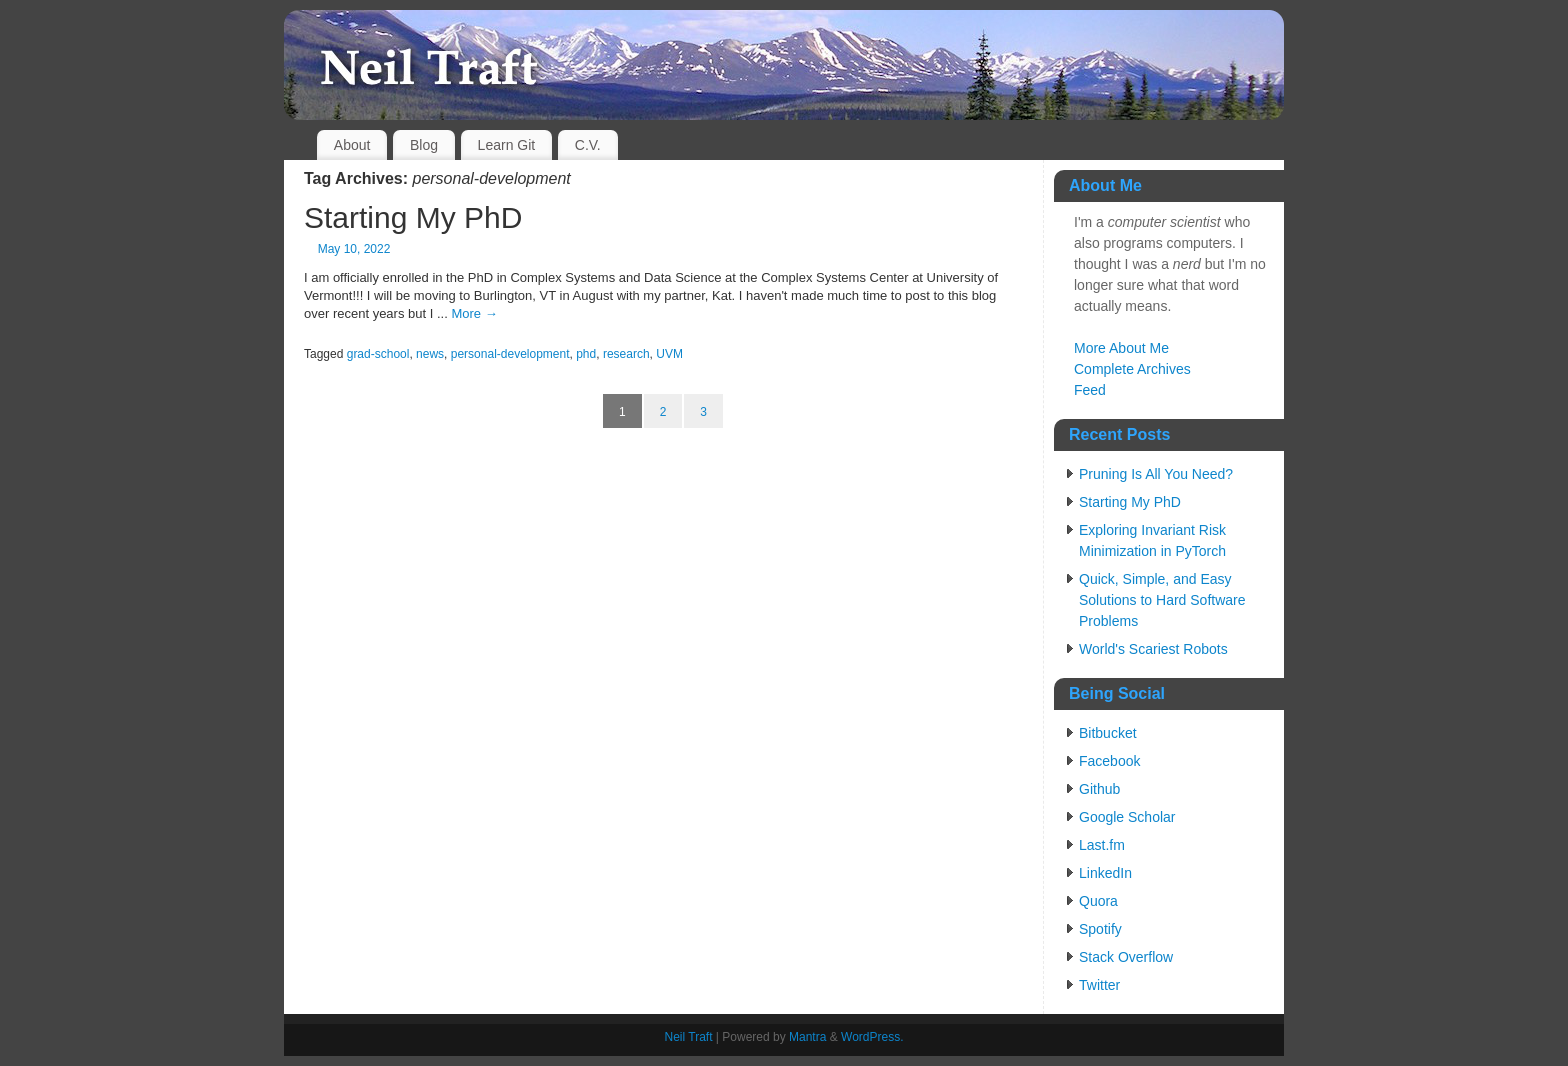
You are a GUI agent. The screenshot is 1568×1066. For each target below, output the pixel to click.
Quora (1098, 901)
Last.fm (1102, 845)
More (474, 313)
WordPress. (872, 1037)
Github (1099, 789)
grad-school (378, 354)
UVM (669, 354)
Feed (1090, 390)
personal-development (510, 354)
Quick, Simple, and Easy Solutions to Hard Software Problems (1162, 600)
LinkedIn (1105, 873)
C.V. (588, 145)
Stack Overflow (1126, 957)
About (352, 145)
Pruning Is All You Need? (1156, 474)
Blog (424, 145)
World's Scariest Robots (1153, 649)
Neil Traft (688, 1037)
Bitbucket (1108, 733)
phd (586, 354)
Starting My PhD (413, 217)
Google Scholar (1127, 817)
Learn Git (507, 145)
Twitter (1099, 985)
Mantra (807, 1037)
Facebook (1109, 761)
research (626, 354)
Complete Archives (1132, 369)
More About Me (1121, 348)
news (430, 354)
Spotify (1100, 929)
